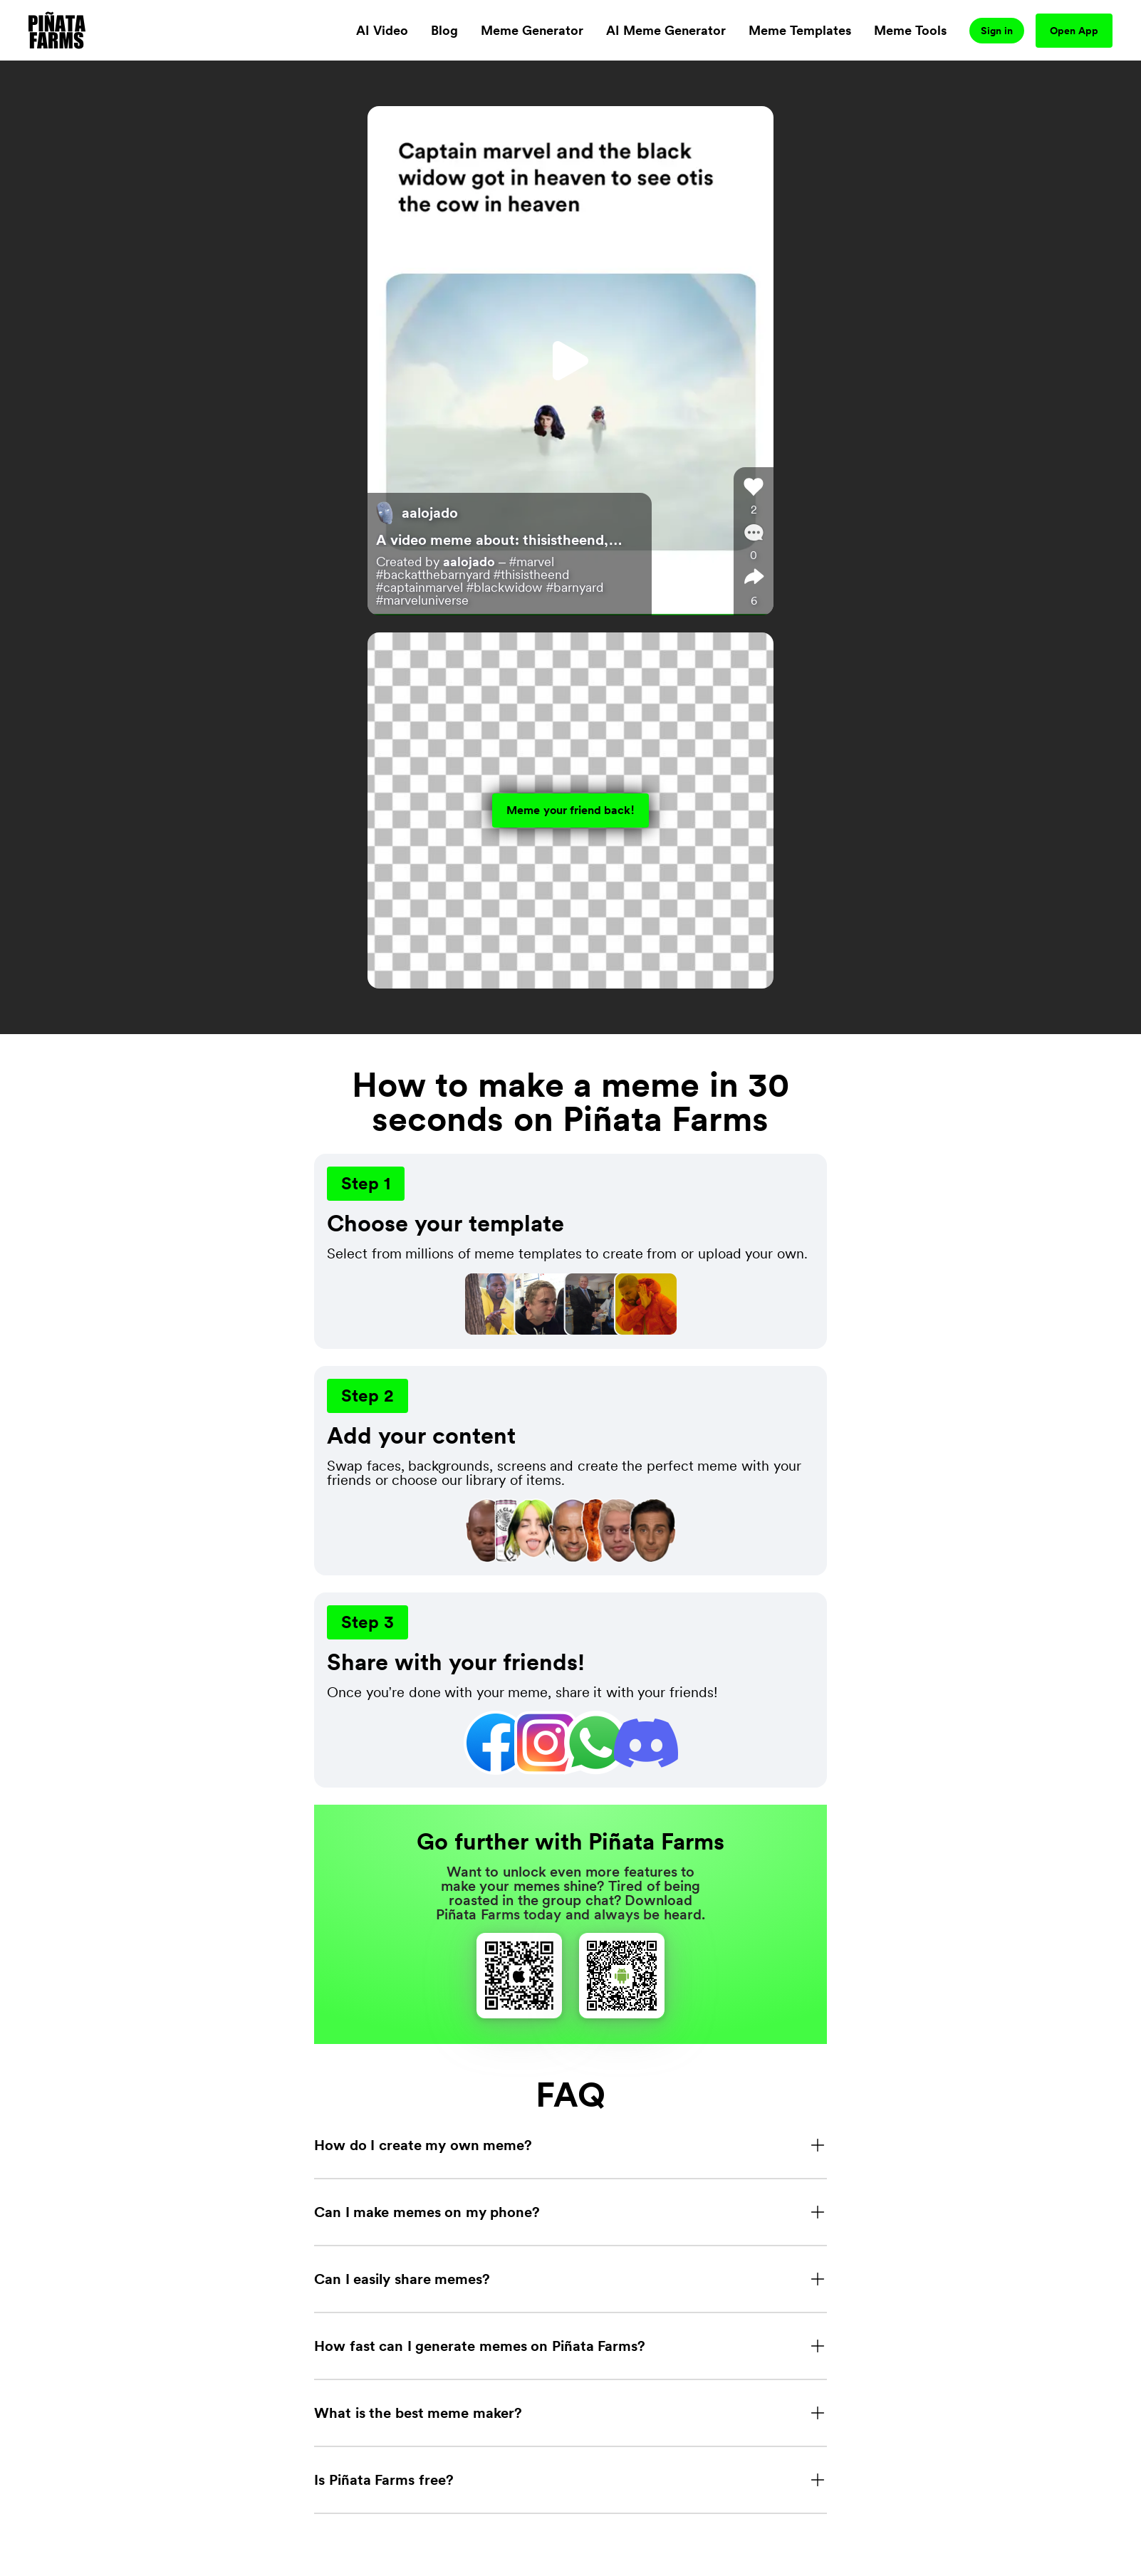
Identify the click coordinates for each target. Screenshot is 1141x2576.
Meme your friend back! (570, 810)
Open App (1074, 30)
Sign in (997, 30)
